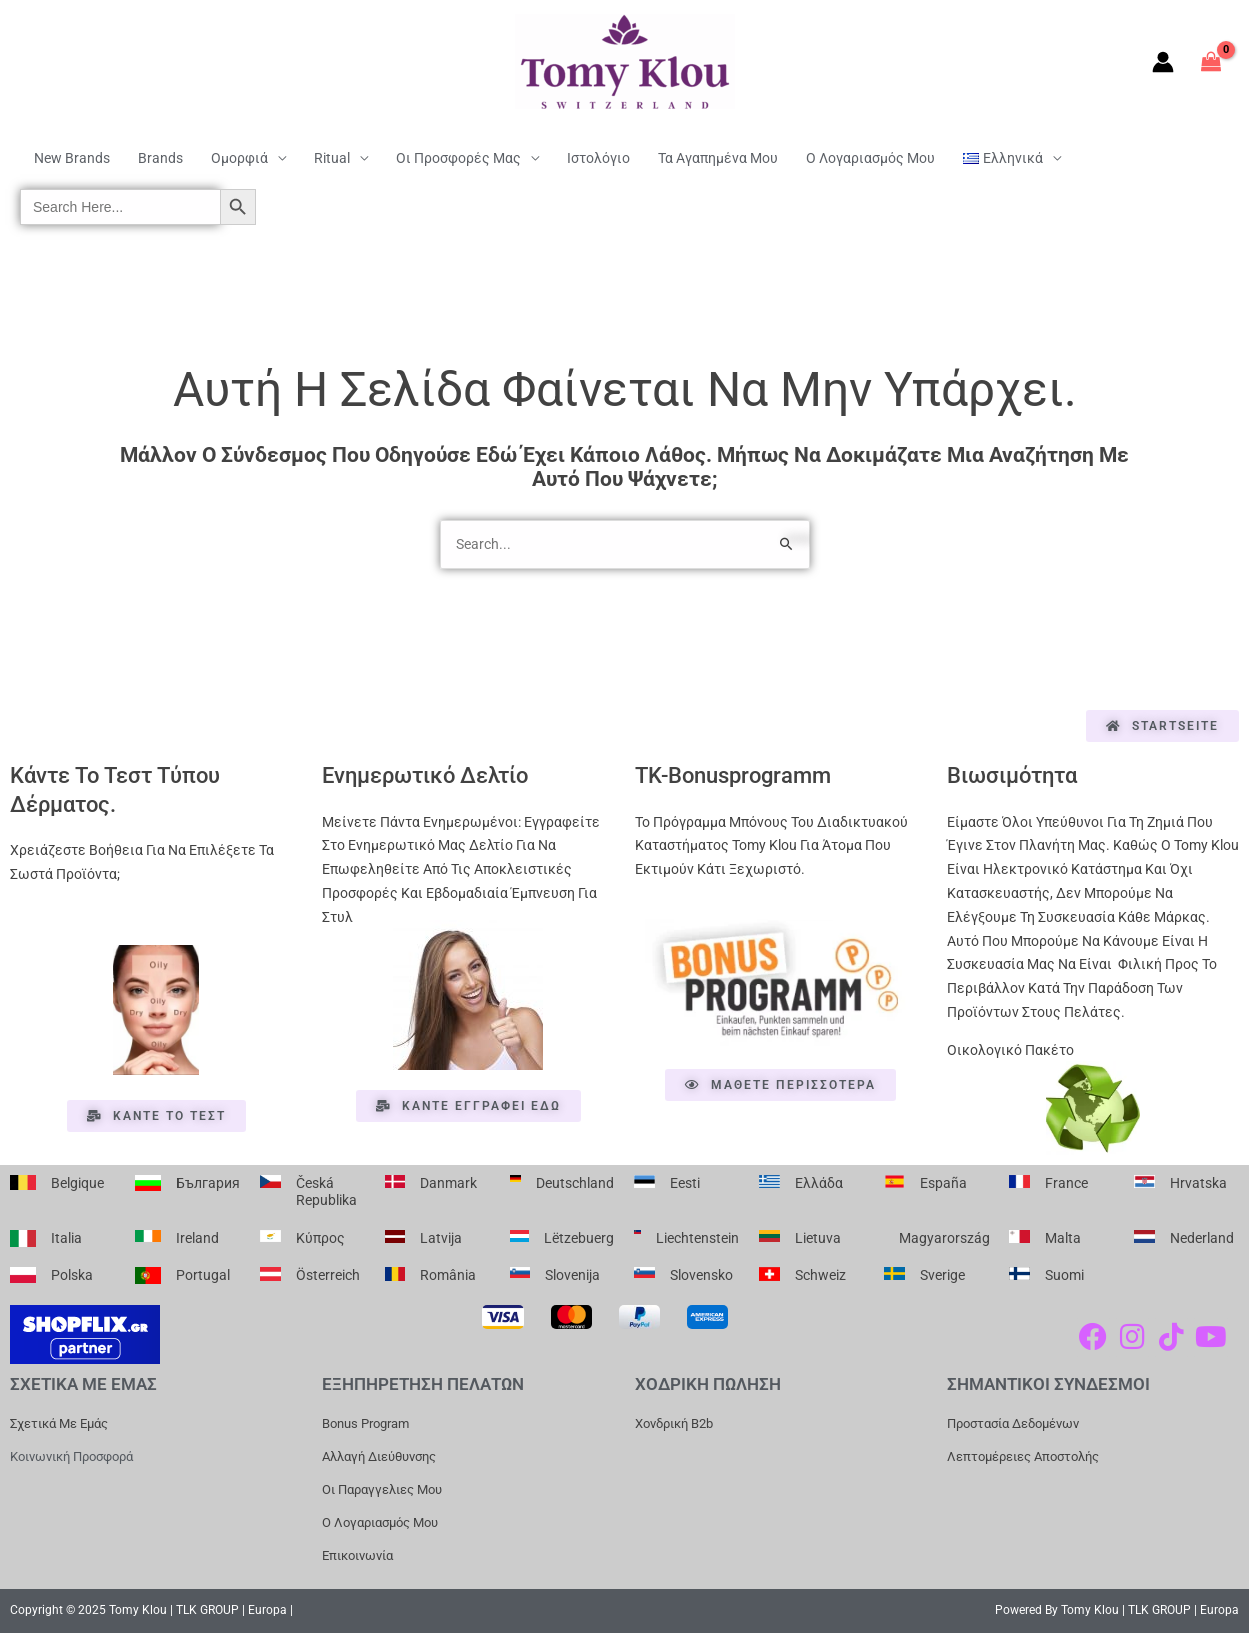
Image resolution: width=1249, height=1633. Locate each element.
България (208, 1183)
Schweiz (820, 1275)
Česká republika (326, 1192)
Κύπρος (320, 1238)
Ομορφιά (239, 158)
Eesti (685, 1183)
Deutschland (575, 1183)
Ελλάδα (819, 1183)
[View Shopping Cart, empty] (1211, 61)
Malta (1063, 1238)
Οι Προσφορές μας (458, 158)
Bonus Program (365, 1423)
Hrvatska (1198, 1183)
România (448, 1275)
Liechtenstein (697, 1238)
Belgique (77, 1183)
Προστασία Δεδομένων (1013, 1423)
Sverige (942, 1275)
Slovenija (572, 1275)
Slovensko (701, 1275)
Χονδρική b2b (674, 1423)
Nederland (1202, 1238)
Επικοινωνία (357, 1555)
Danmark (448, 1183)
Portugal (203, 1275)
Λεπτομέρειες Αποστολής (1023, 1456)
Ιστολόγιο (598, 158)
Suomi (1064, 1275)
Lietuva (818, 1238)
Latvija (441, 1238)
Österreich (328, 1275)
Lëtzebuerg (579, 1238)
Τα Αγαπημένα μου (718, 158)
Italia (66, 1238)
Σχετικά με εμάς (59, 1423)
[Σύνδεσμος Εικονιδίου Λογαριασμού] (1163, 62)
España (943, 1183)
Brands (160, 158)
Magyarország (944, 1238)
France (1066, 1183)
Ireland (197, 1238)
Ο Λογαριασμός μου (870, 158)
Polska (72, 1275)
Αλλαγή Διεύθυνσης (379, 1456)
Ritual (332, 158)
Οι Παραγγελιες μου (382, 1489)
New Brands (72, 158)
